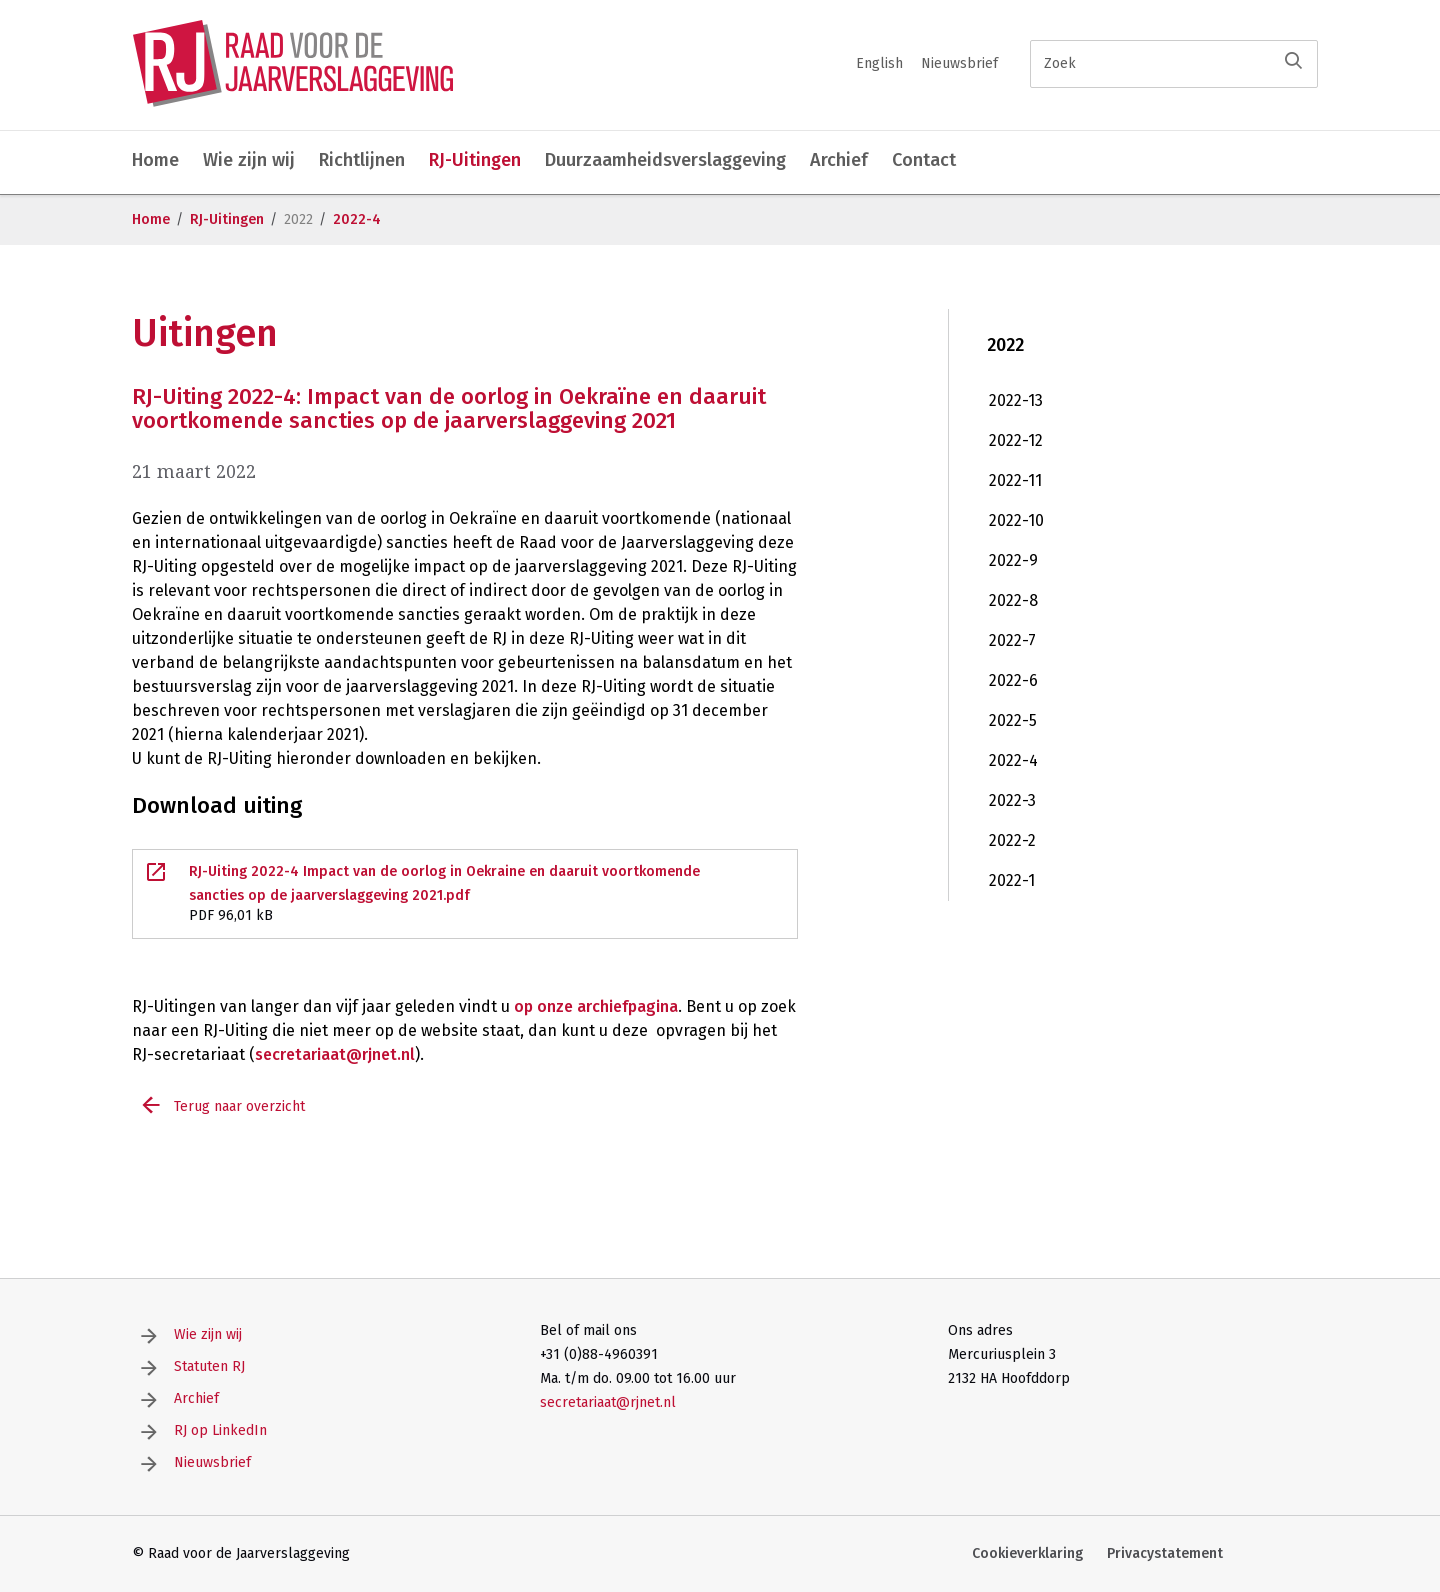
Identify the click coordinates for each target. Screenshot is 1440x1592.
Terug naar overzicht (239, 1106)
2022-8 (1013, 600)
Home (155, 160)
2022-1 (1012, 880)
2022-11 (1015, 480)
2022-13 (1016, 400)
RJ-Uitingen (475, 160)
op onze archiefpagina (596, 1006)
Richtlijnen (362, 160)
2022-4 (357, 219)
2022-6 (1013, 680)
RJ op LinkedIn (220, 1430)
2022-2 (1012, 840)
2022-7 (1012, 640)
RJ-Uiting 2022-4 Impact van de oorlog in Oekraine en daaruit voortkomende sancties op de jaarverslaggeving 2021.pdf (465, 895)
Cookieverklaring (1027, 1553)
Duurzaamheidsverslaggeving (665, 160)
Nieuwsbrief (959, 63)
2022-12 (1016, 440)
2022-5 (1013, 720)
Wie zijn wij (249, 160)
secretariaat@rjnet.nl (335, 1054)
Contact (924, 160)
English (879, 63)
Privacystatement (1165, 1553)
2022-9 (1013, 560)
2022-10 (1016, 520)
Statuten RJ (209, 1366)
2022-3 (1012, 800)
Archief (839, 160)
